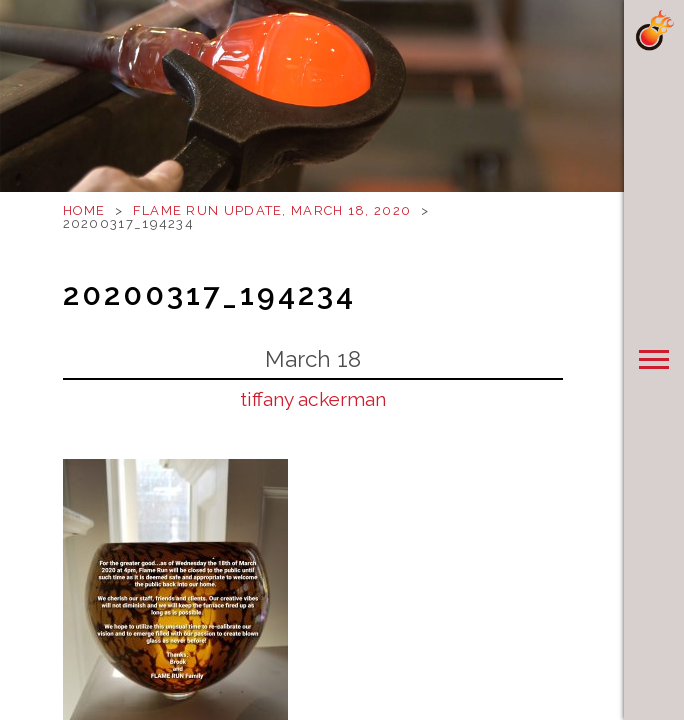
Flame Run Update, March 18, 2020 (272, 210)
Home (84, 210)
